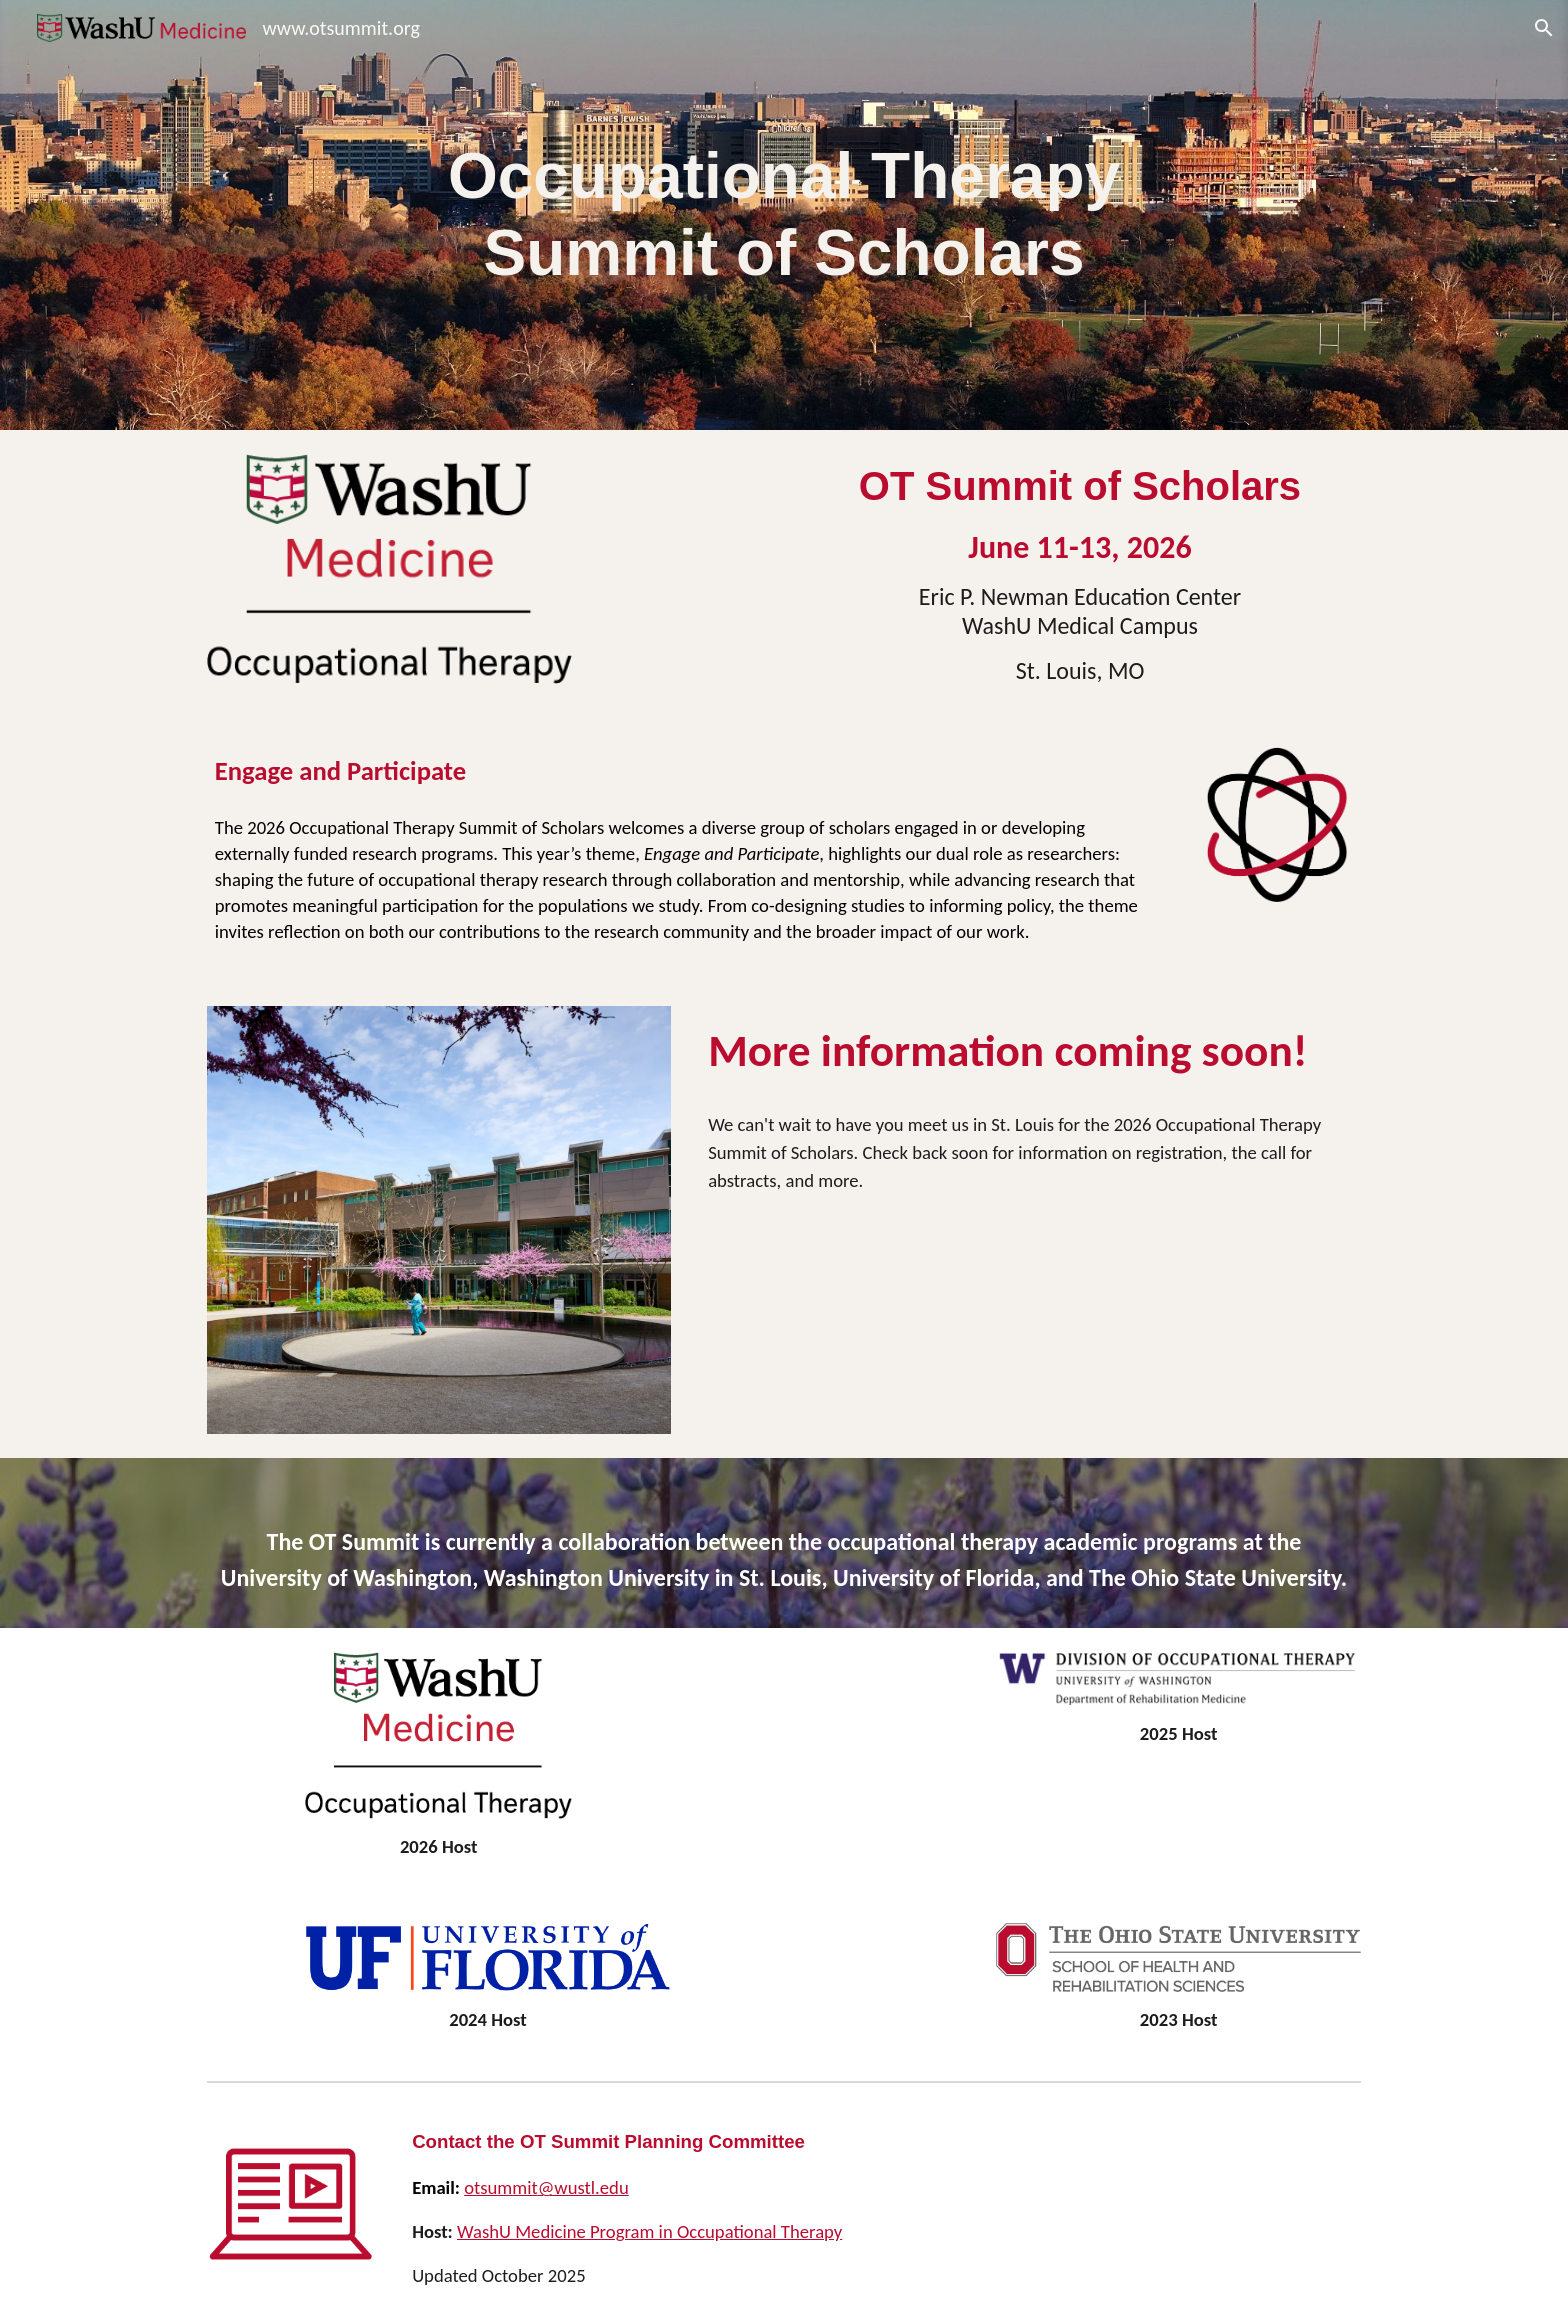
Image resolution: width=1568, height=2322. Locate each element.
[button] (1544, 28)
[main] (784, 215)
